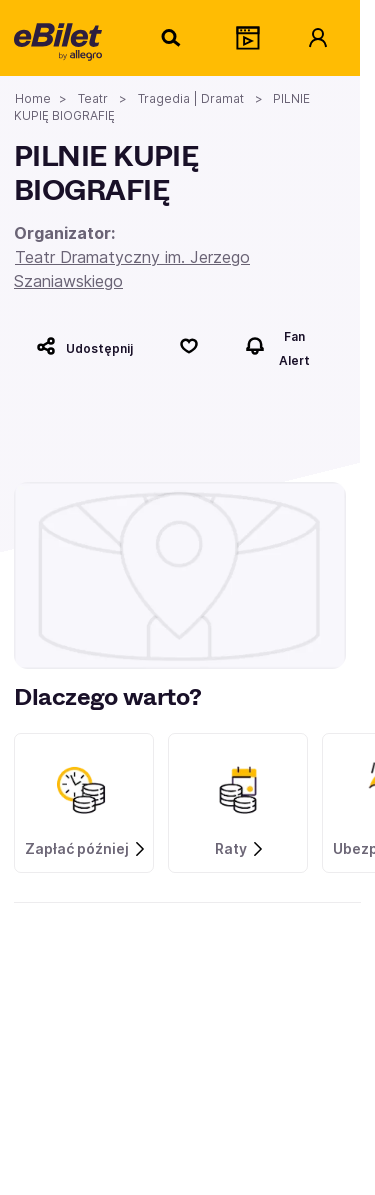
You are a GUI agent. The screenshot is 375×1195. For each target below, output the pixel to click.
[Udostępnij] (84, 346)
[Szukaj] (172, 38)
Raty (240, 849)
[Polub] (189, 346)
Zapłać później (86, 849)
